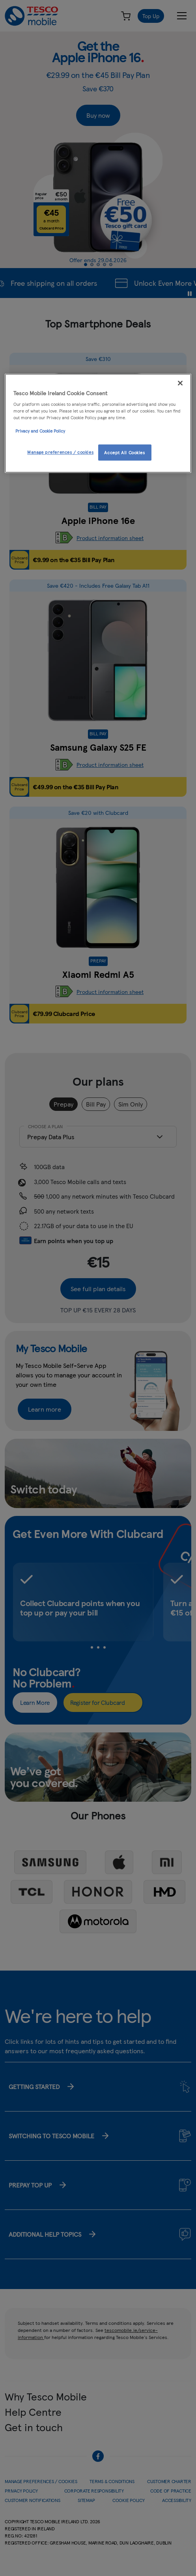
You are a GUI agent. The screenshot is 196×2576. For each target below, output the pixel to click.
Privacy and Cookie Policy (40, 431)
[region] (98, 423)
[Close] (180, 383)
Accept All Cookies (124, 452)
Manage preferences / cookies (60, 452)
